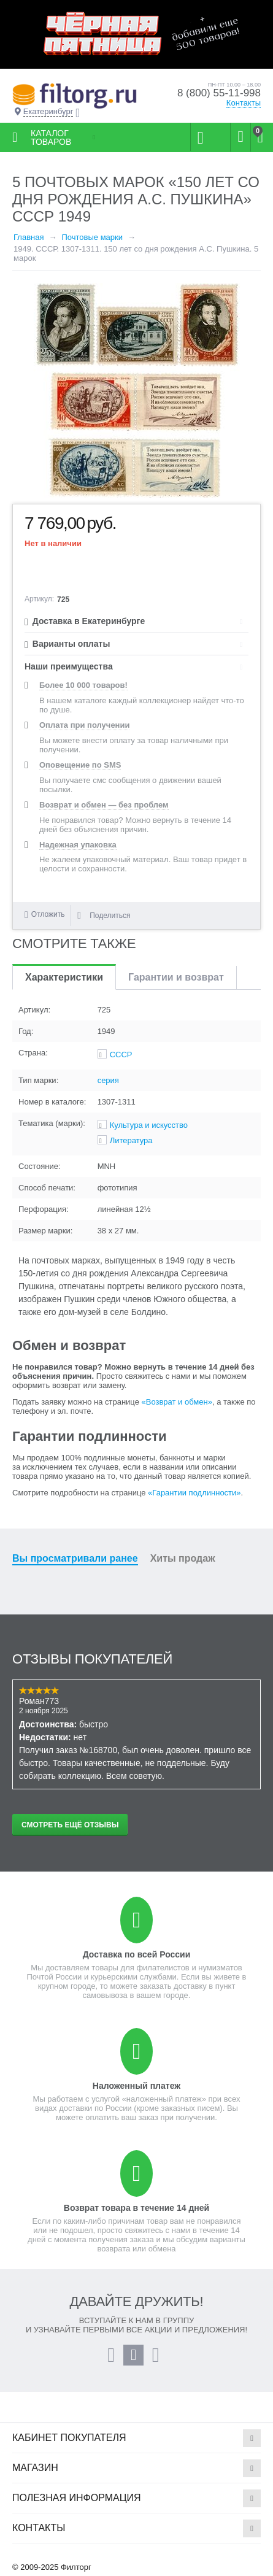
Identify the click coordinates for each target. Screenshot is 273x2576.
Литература (131, 1140)
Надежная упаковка (78, 844)
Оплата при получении (84, 725)
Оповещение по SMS (80, 764)
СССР (121, 1054)
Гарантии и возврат (176, 977)
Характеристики (64, 977)
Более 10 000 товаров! (83, 685)
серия (108, 1080)
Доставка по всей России (137, 1954)
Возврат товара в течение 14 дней (136, 2208)
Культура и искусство (149, 1125)
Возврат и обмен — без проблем (104, 804)
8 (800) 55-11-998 (219, 93)
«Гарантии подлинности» (194, 1492)
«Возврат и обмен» (177, 1401)
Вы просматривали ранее (75, 1558)
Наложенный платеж (136, 2086)
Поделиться (103, 915)
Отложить (48, 914)
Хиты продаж (182, 1558)
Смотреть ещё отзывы (69, 1825)
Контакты (243, 102)
